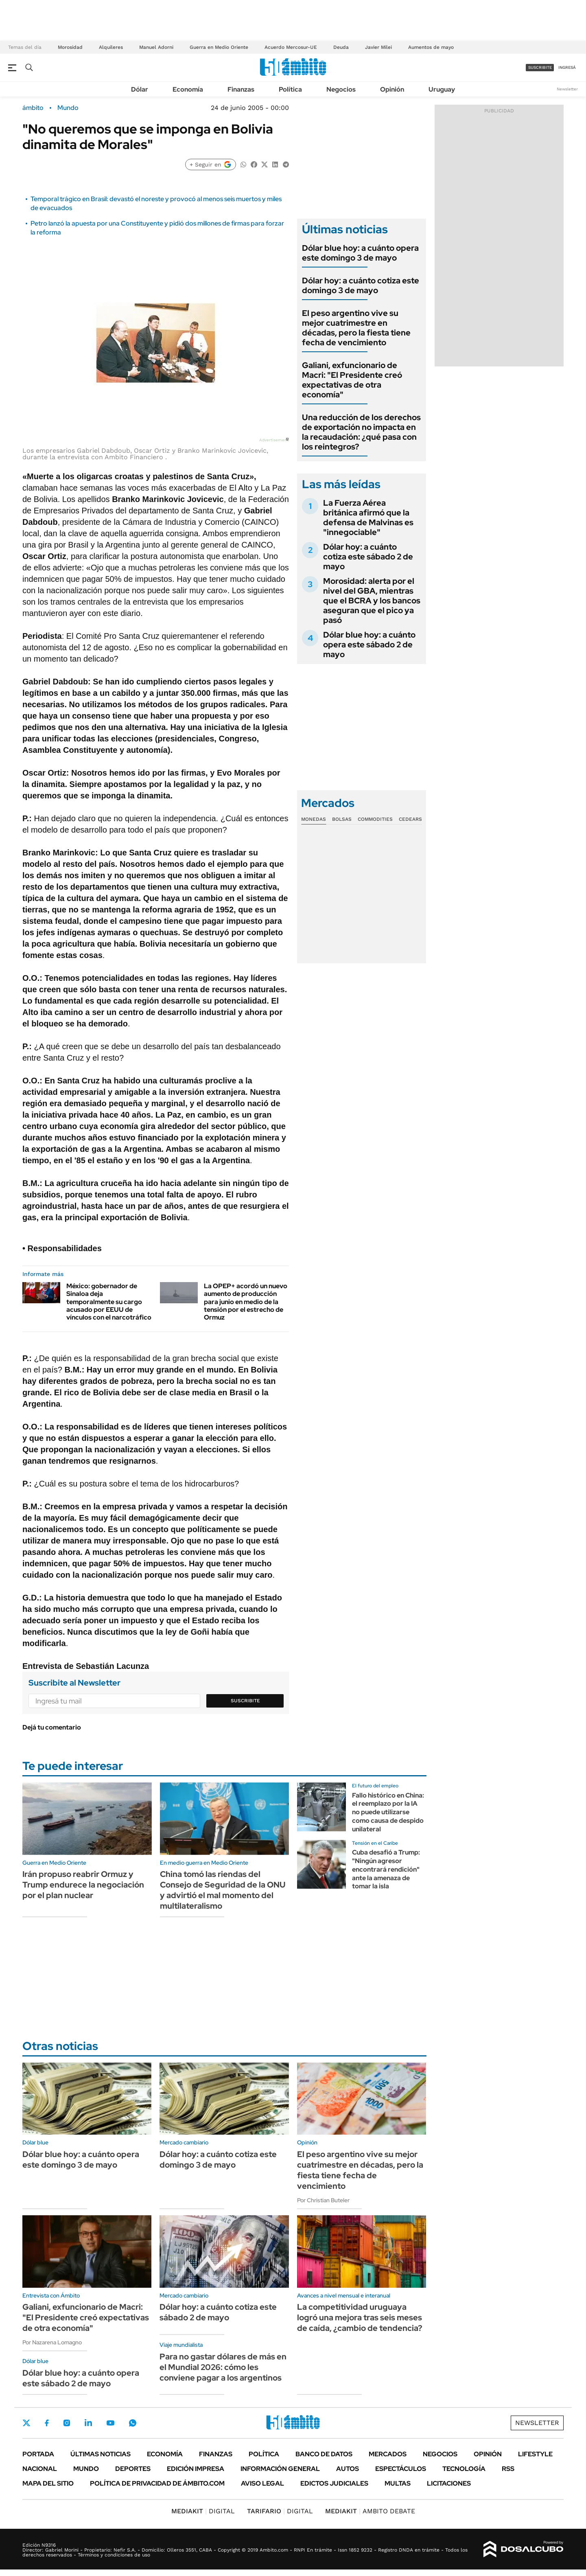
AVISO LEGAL (262, 2483)
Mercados (388, 2454)
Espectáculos (400, 2468)
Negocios (341, 89)
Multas (398, 2483)
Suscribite (245, 1700)
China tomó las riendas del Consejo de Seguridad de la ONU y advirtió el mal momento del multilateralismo (223, 1890)
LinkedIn (88, 2423)
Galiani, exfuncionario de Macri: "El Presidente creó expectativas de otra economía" (352, 380)
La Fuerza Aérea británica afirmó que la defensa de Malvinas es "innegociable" (368, 517)
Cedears (410, 819)
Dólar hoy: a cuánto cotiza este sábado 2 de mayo (368, 557)
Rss (508, 2468)
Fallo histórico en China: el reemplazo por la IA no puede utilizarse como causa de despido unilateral (388, 1812)
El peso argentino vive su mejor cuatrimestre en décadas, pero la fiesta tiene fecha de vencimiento (356, 328)
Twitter (26, 2423)
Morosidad (70, 47)
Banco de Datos (323, 2454)
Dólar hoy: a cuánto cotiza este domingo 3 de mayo (360, 285)
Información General (280, 2468)
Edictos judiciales (334, 2483)
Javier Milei (378, 47)
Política (290, 89)
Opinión (392, 89)
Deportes (133, 2468)
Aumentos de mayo (431, 47)
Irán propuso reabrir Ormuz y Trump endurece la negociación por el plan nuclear (83, 1885)
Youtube (110, 2423)
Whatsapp (132, 2423)
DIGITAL (203, 2511)
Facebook (47, 2423)
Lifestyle (535, 2454)
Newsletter (567, 89)
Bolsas (342, 819)
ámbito (33, 108)
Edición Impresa (195, 2468)
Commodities (375, 819)
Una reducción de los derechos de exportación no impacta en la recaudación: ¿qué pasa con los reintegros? (361, 432)
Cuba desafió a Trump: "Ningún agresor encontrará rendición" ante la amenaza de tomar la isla (386, 1869)
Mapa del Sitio (48, 2483)
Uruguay (442, 89)
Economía (188, 89)
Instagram (66, 2423)
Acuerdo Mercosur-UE (291, 47)
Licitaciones (449, 2483)
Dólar (139, 89)
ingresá (567, 67)
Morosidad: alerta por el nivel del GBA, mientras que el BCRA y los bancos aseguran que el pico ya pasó (371, 600)
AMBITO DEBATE (370, 2511)
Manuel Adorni (156, 47)
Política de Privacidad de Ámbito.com (157, 2483)
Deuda (341, 47)
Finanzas (240, 89)
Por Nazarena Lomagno (52, 2342)
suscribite (540, 67)
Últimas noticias (100, 2454)
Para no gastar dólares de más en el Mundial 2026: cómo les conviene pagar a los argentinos (223, 2367)
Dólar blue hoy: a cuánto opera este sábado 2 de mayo (369, 644)
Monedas (313, 819)
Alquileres (111, 47)
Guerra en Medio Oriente (219, 47)
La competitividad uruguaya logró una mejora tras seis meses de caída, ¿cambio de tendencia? (359, 2317)
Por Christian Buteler (323, 2200)
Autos (347, 2468)
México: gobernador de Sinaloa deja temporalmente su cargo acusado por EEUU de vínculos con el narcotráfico (108, 1302)
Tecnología (463, 2468)
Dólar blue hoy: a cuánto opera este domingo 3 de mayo (360, 253)
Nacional (39, 2468)
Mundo (68, 108)
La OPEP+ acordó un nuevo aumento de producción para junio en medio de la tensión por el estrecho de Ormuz (245, 1302)
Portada (38, 2454)
